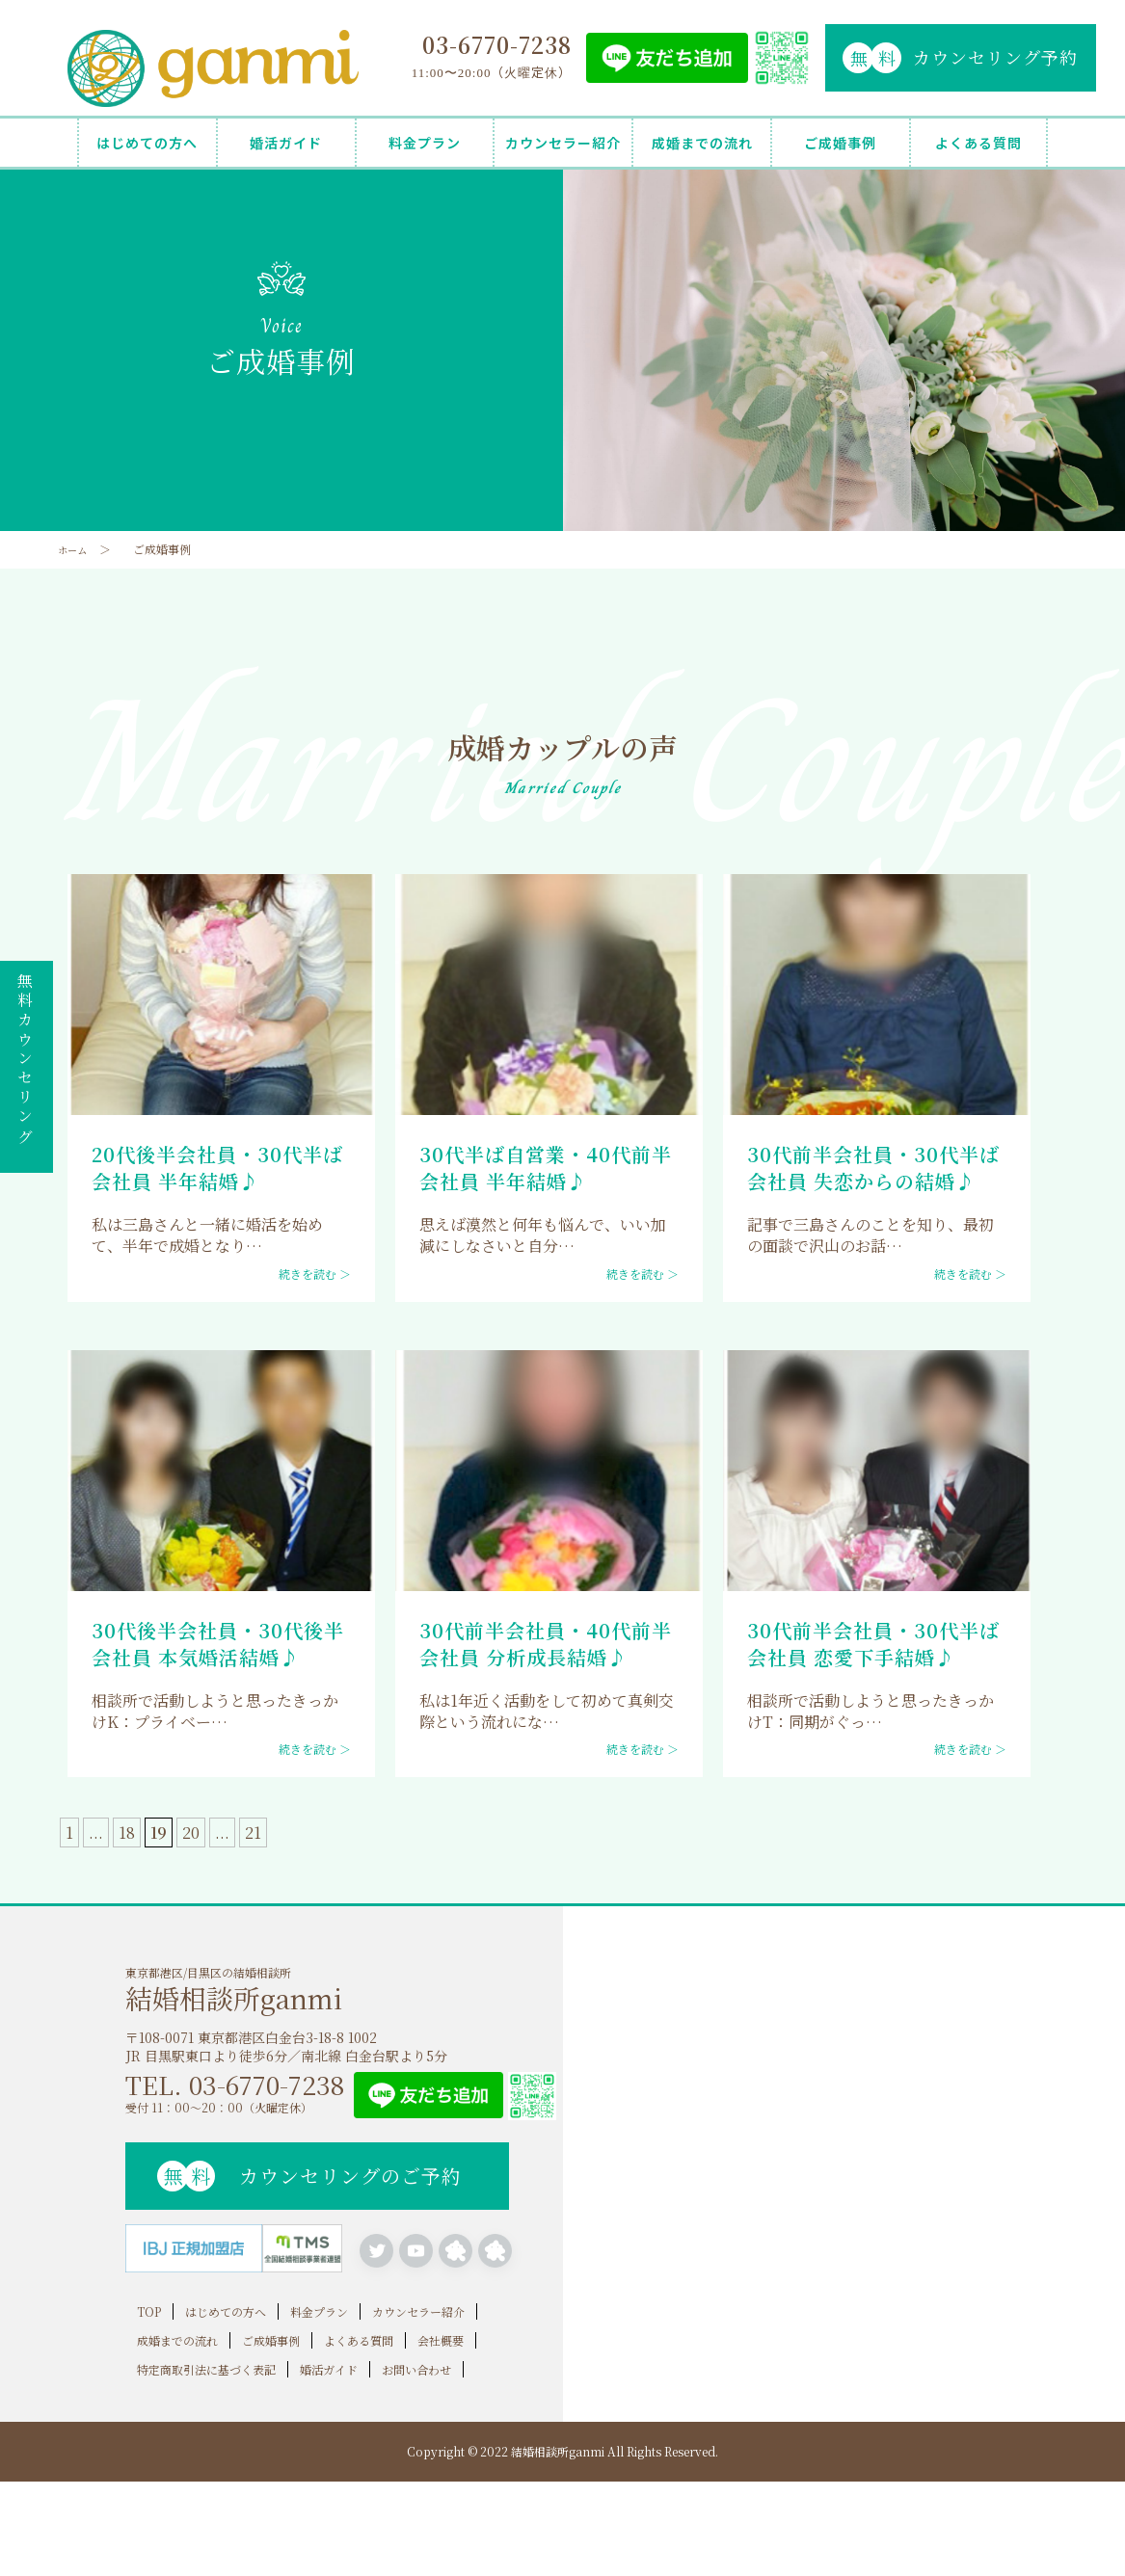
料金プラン (424, 142)
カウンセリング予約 (960, 57)
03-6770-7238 (497, 45)
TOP (149, 2306)
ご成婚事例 (840, 142)
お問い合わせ (416, 2364)
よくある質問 (978, 142)
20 (191, 1832)
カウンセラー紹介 (563, 142)
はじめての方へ (147, 142)
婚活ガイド (286, 142)
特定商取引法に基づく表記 (206, 2364)
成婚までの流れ (702, 142)
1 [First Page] (69, 1832)
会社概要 (440, 2335)
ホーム (75, 549)
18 (127, 1832)
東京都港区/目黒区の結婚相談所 (344, 1987)
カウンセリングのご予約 (309, 2176)
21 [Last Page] (253, 1832)
